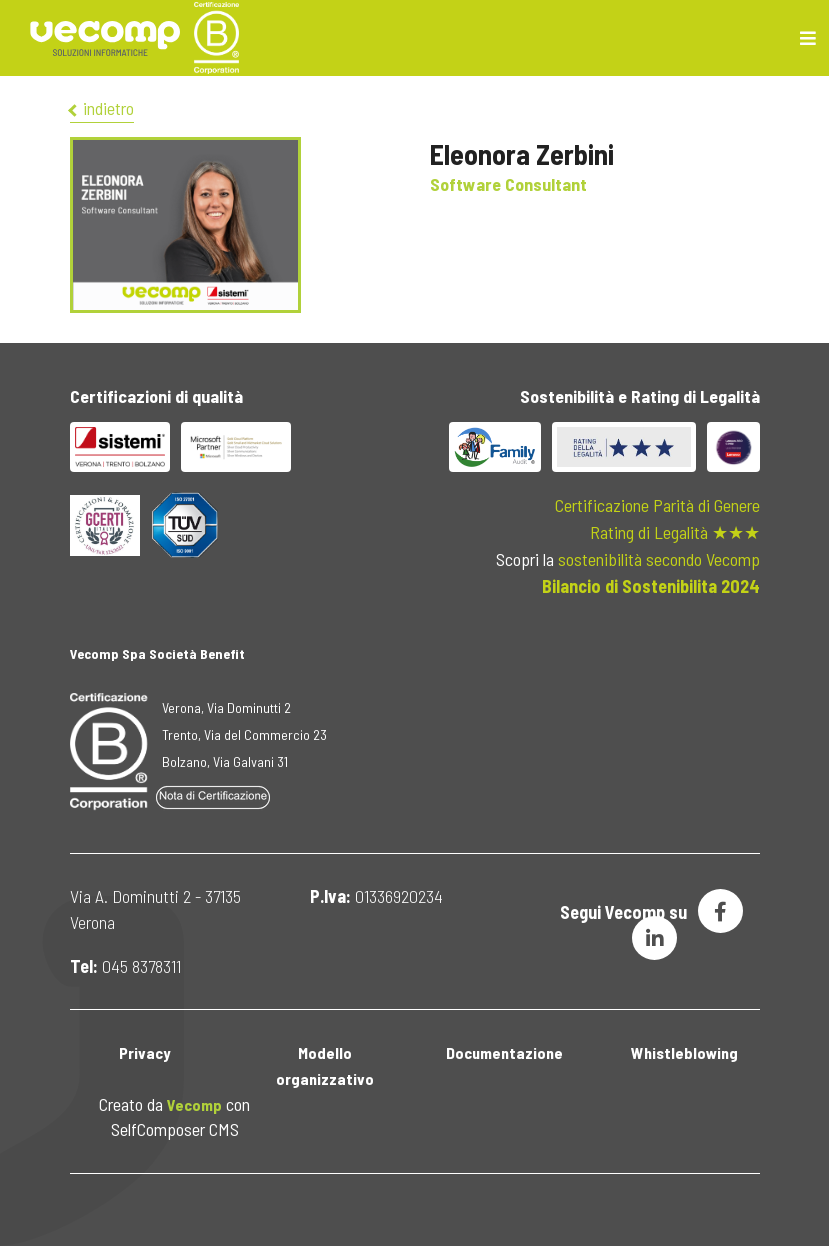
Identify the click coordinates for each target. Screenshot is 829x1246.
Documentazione (504, 1052)
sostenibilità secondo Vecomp (659, 559)
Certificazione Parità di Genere (657, 505)
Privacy (144, 1052)
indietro (102, 108)
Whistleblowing (684, 1052)
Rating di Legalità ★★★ (675, 532)
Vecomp (194, 1104)
